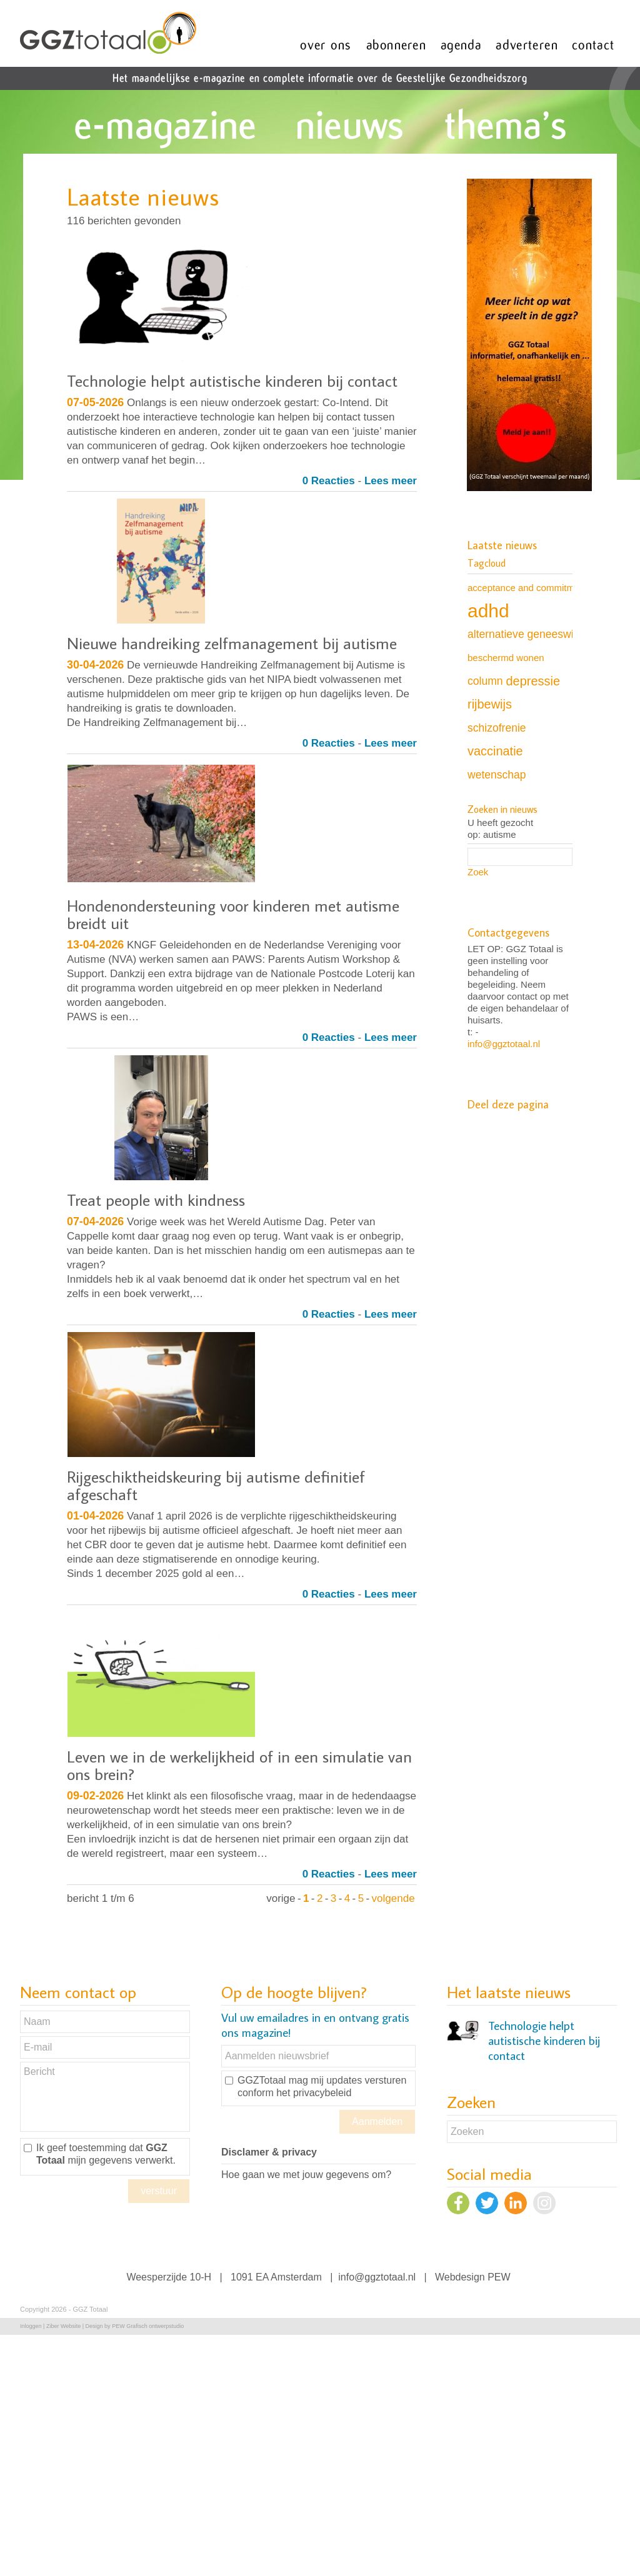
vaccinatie (495, 751)
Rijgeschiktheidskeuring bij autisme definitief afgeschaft (216, 1485)
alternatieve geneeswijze (528, 634)
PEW (499, 2277)
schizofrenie (497, 728)
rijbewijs (490, 704)
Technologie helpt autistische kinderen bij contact (232, 380)
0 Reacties (328, 481)
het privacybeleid (313, 2092)
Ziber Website (63, 2326)
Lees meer (390, 481)
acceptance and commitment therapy (544, 587)
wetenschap (497, 774)
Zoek (478, 872)
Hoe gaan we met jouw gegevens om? (306, 2174)
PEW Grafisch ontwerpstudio (148, 2326)
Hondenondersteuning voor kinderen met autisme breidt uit (233, 914)
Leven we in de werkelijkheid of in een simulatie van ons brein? (239, 1765)
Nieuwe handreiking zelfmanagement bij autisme (232, 643)
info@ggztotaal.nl (504, 1043)
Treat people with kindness (156, 1199)
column (485, 681)
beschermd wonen (506, 657)
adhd (488, 610)
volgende (393, 1898)
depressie (533, 681)
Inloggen (31, 2326)
